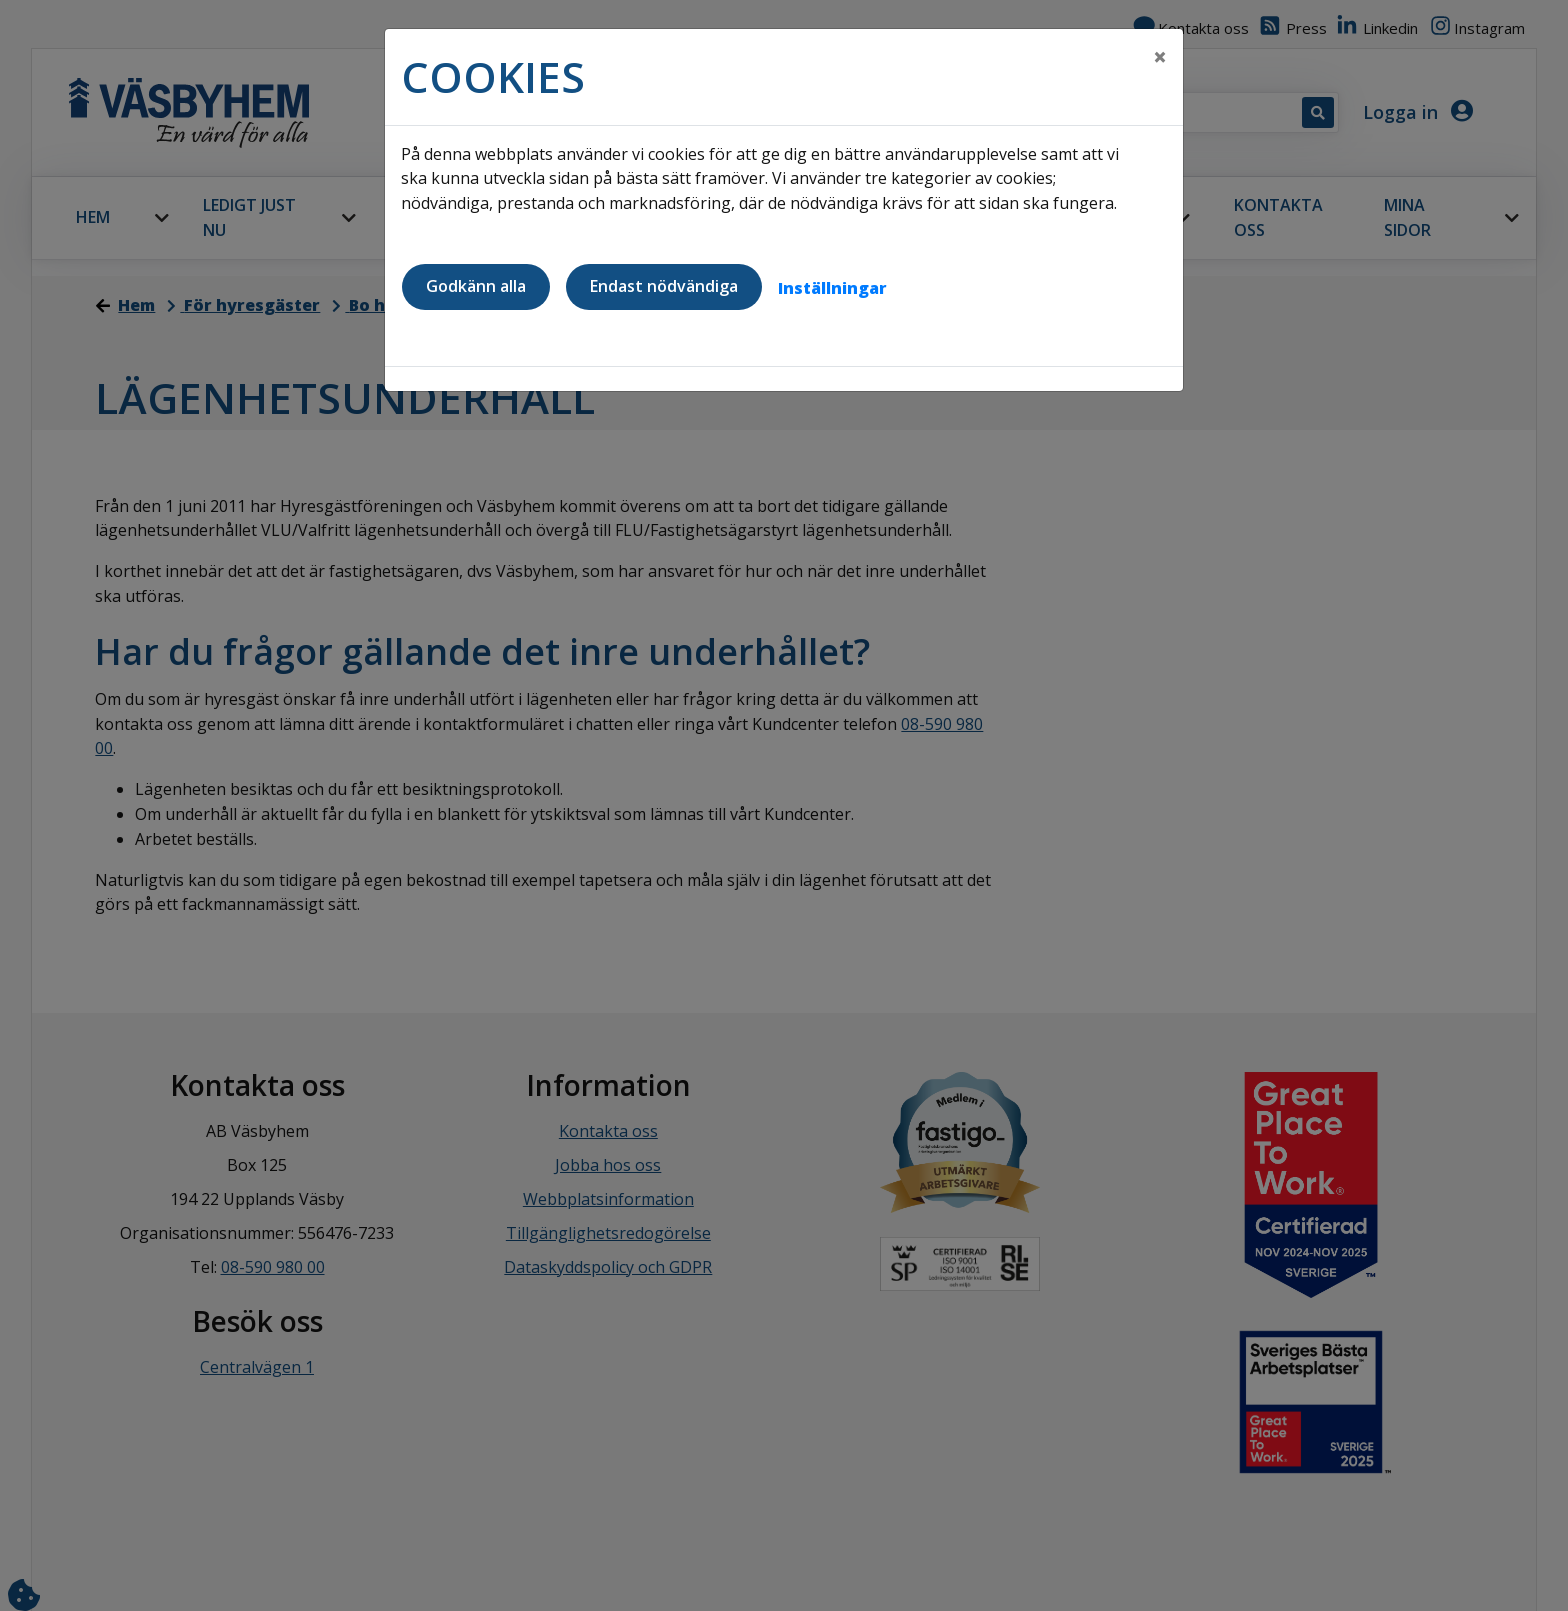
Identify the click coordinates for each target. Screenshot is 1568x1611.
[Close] (1160, 57)
